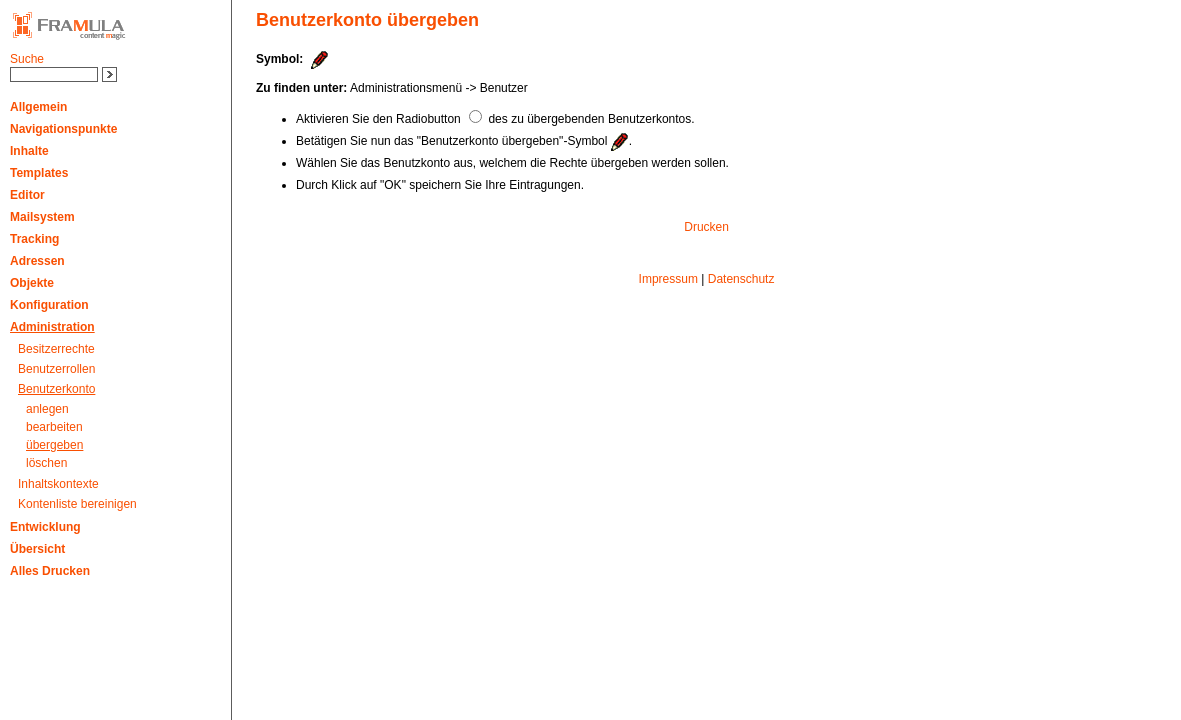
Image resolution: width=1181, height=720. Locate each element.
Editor (27, 195)
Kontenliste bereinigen (77, 504)
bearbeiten (54, 427)
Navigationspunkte (63, 129)
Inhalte (29, 151)
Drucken (706, 227)
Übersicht (37, 549)
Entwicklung (45, 527)
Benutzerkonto (56, 389)
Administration (52, 327)
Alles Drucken (50, 571)
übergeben (54, 445)
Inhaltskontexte (58, 484)
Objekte (32, 283)
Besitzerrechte (56, 349)
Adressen (37, 261)
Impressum (668, 279)
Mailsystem (42, 217)
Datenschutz (741, 279)
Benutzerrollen (56, 369)
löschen (46, 463)
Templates (39, 173)
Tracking (34, 239)
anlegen (47, 409)
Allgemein (38, 107)
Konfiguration (49, 305)
